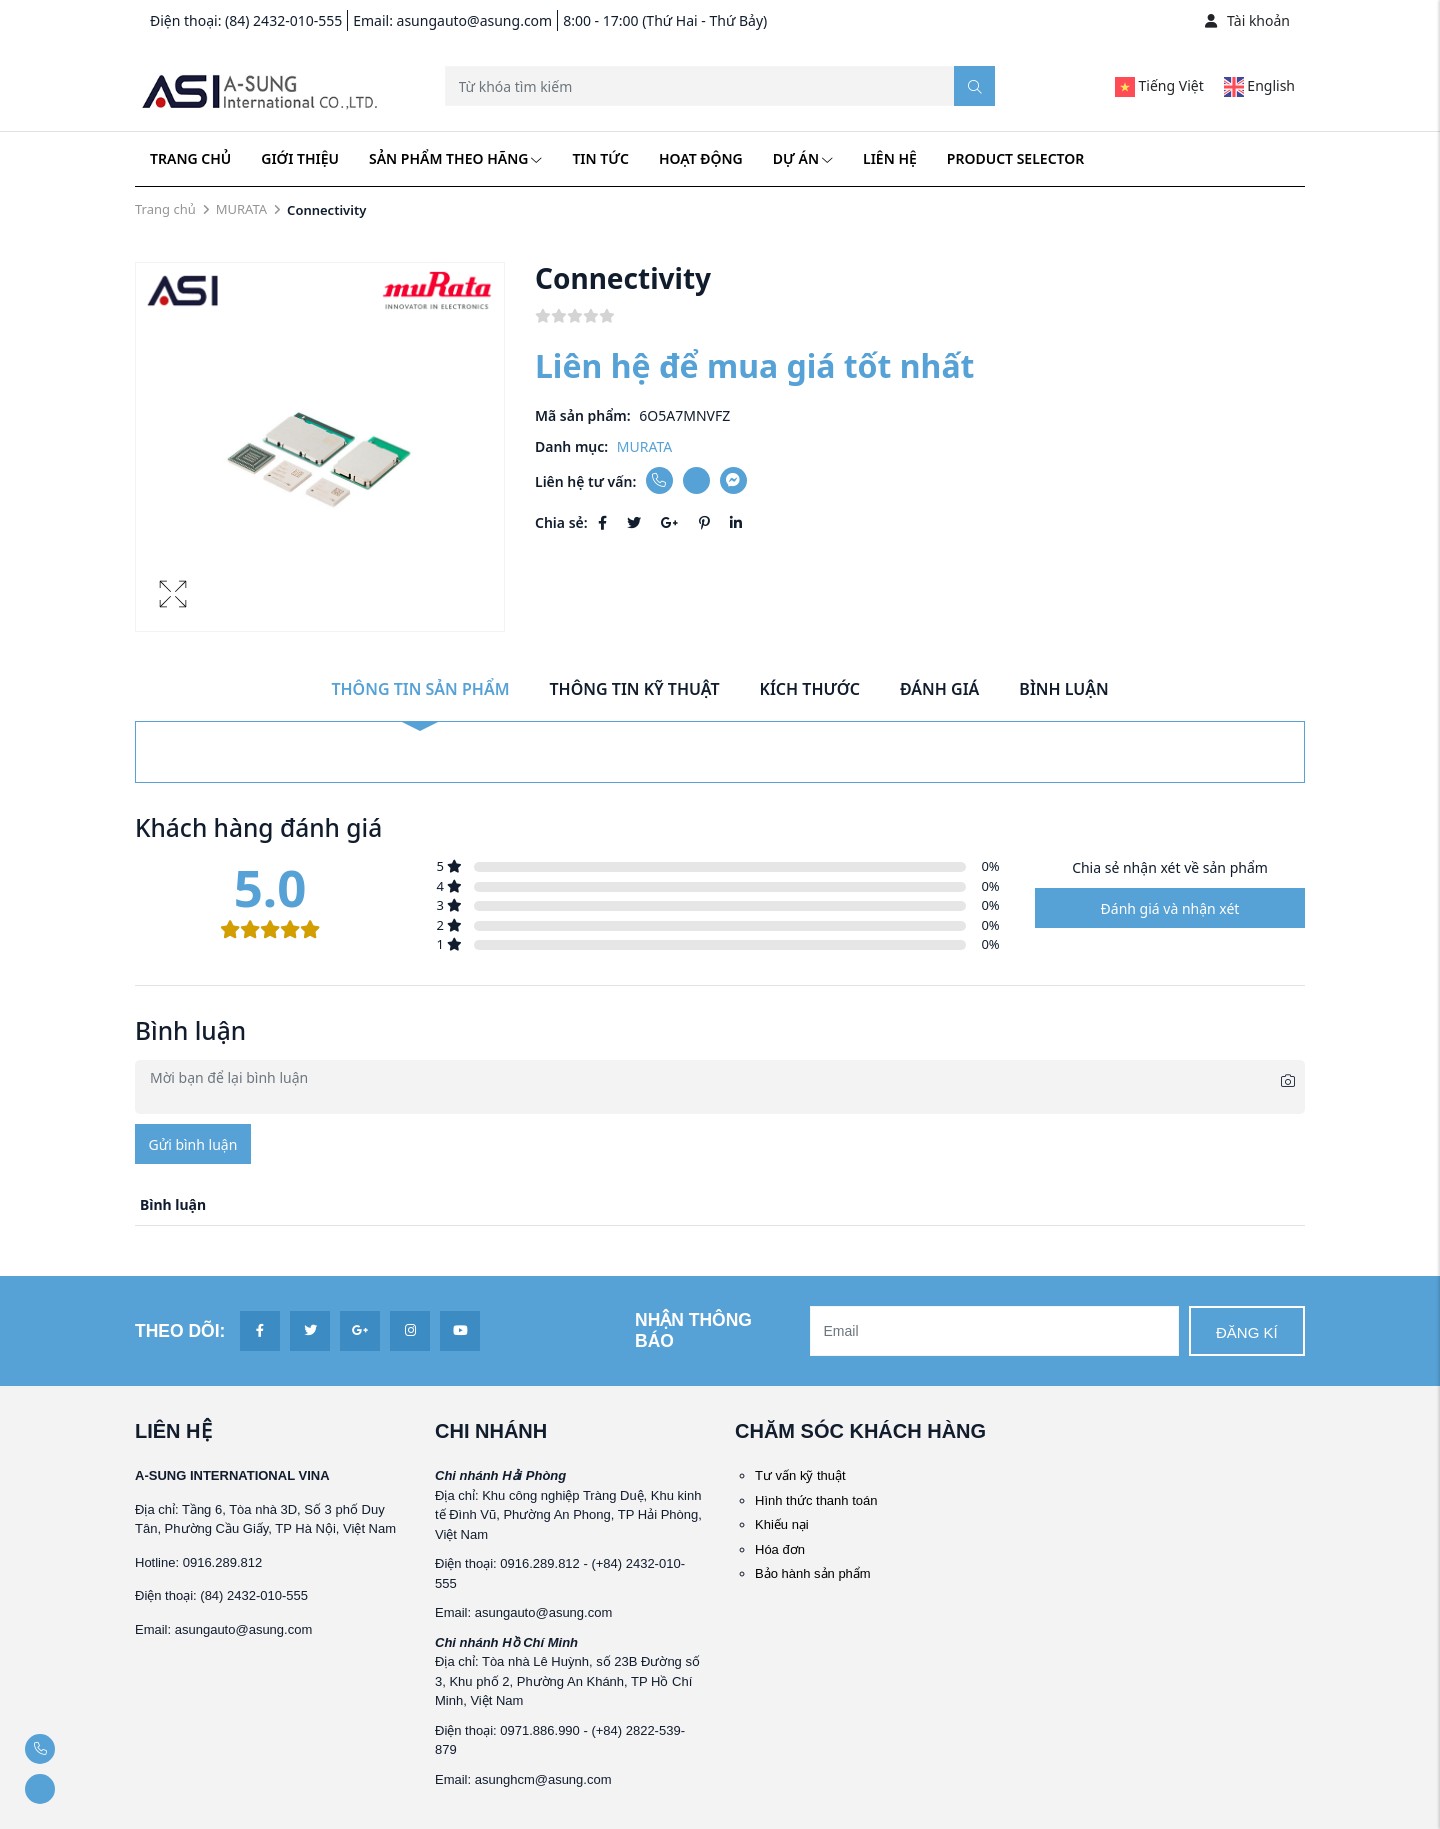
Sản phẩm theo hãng (455, 158)
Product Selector (1015, 158)
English (1259, 85)
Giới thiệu (300, 158)
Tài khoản (1247, 20)
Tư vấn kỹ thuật (800, 1475)
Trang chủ (190, 158)
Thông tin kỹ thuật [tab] (635, 689)
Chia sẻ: (561, 522)
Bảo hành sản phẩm (813, 1573)
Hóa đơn (780, 1549)
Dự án (803, 158)
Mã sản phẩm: (583, 415)
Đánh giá (939, 689)
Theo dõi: (180, 1331)
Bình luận (1063, 689)
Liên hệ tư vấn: (585, 481)
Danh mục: (571, 446)
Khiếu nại (782, 1524)
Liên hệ (890, 158)
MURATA (241, 209)
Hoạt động (701, 158)
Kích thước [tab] (810, 689)
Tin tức (600, 158)
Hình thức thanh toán (816, 1500)
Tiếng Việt (1159, 85)
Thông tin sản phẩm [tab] (420, 689)
